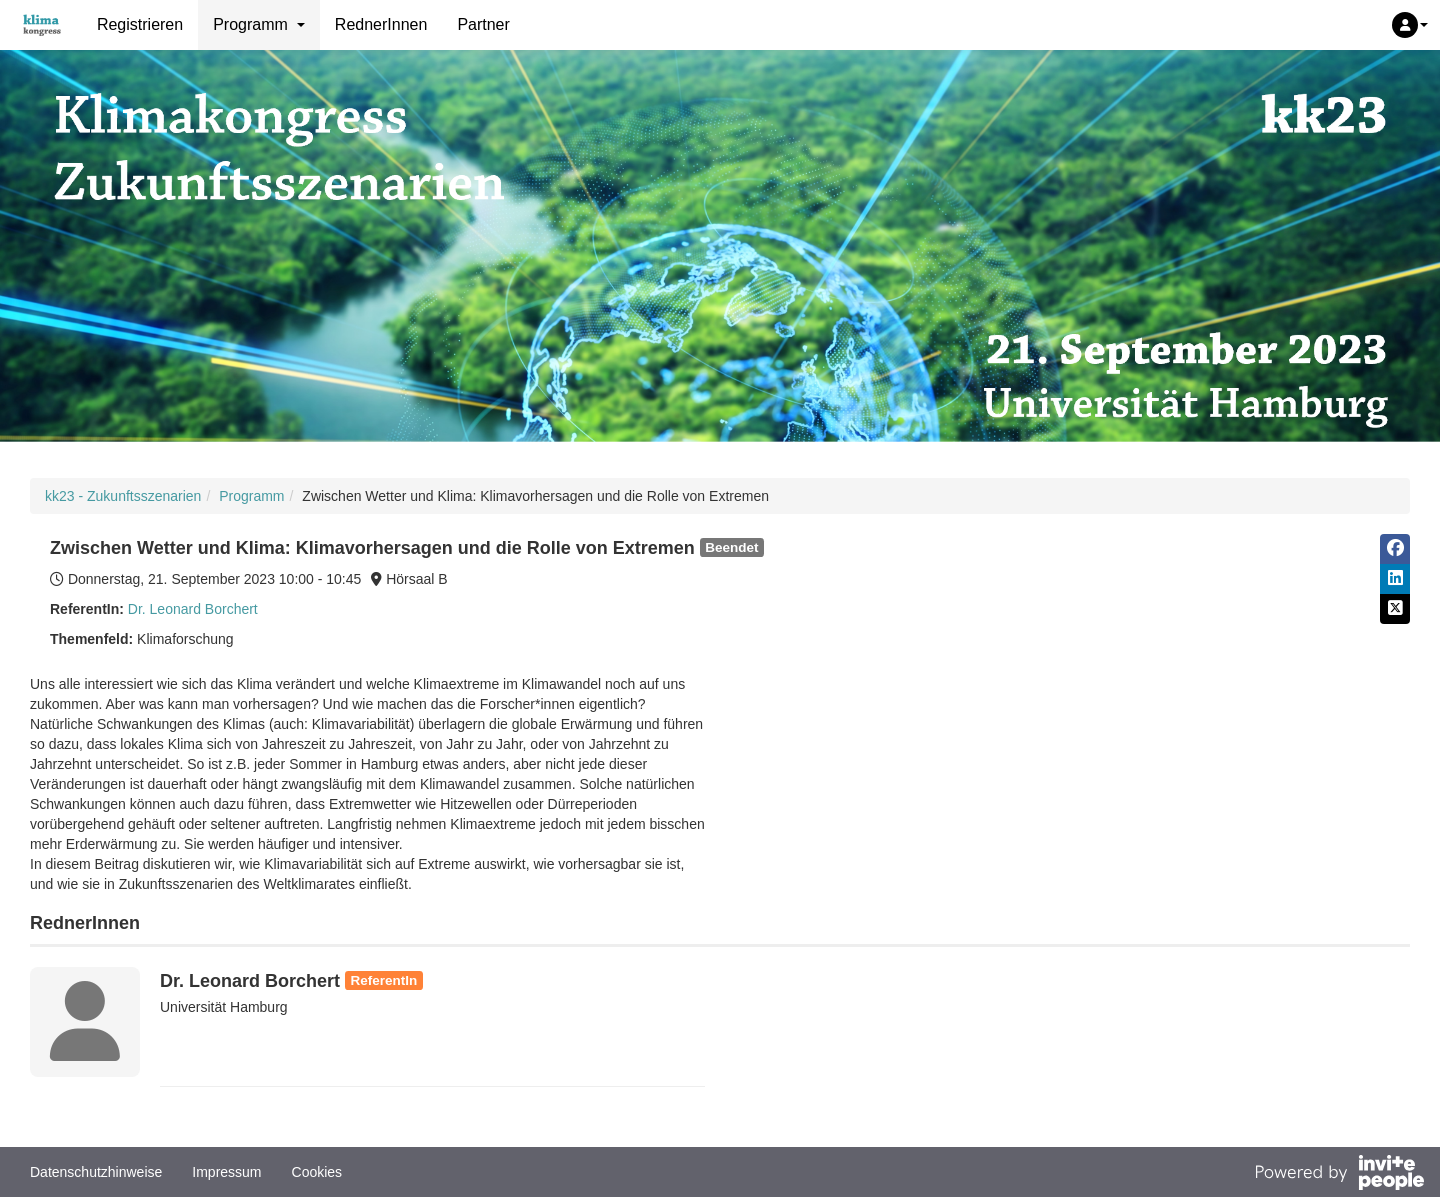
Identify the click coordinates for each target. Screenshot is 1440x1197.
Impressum (226, 1172)
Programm (251, 496)
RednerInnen (381, 24)
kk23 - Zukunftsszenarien (123, 496)
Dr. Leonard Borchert (193, 609)
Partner (483, 24)
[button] (1410, 25)
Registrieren (140, 24)
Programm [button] (259, 24)
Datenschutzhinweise (96, 1172)
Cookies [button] (317, 1172)
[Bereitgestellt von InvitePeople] (1339, 1175)
